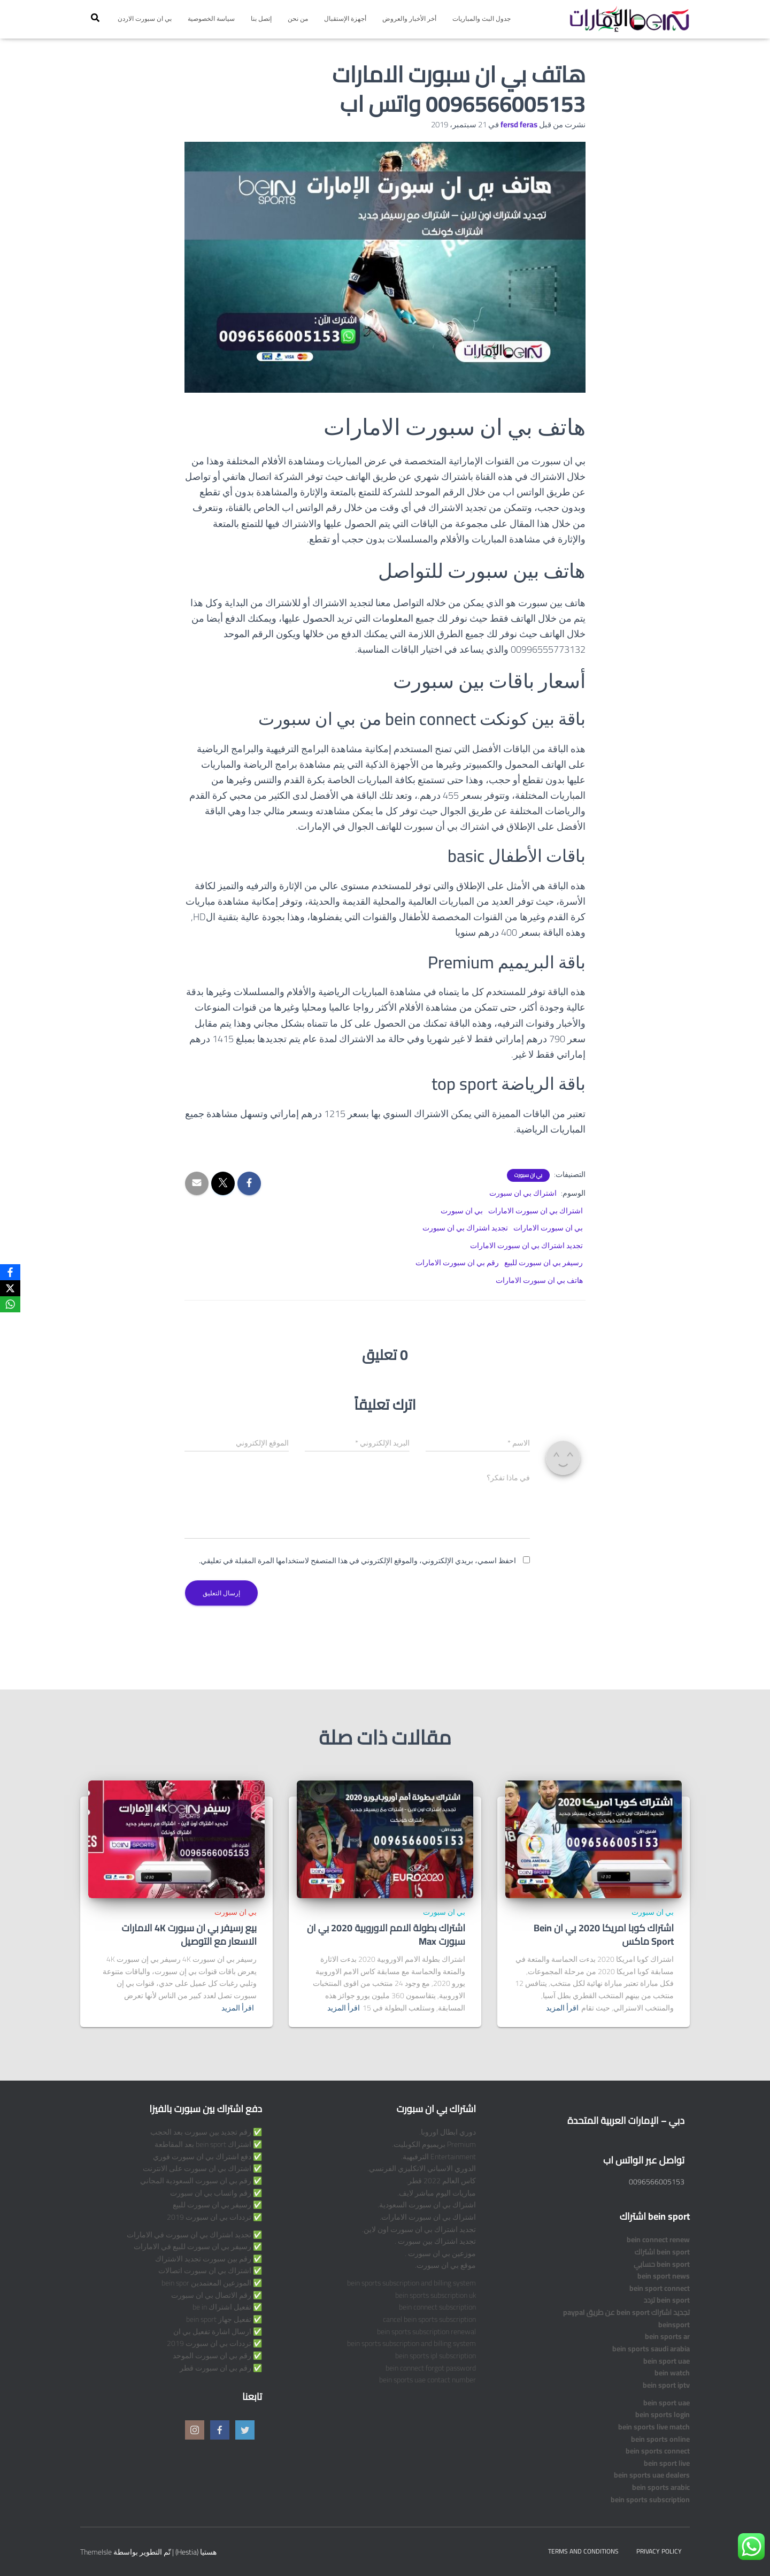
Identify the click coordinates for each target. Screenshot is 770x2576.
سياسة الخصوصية (211, 18)
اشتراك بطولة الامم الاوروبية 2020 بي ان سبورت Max (386, 1934)
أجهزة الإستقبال (345, 18)
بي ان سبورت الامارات (548, 1228)
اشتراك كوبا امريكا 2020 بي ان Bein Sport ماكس (604, 1934)
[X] (10, 1288)
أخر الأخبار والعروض (409, 18)
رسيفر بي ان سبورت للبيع (543, 1263)
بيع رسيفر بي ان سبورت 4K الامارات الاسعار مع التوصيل (189, 1934)
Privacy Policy (659, 2551)
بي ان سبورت (528, 1175)
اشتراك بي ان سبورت (523, 1193)
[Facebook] (10, 1272)
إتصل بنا (261, 18)
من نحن (298, 18)
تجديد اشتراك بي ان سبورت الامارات (526, 1245)
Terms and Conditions (583, 2551)
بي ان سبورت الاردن (145, 18)
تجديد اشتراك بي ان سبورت (465, 1228)
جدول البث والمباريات (481, 18)
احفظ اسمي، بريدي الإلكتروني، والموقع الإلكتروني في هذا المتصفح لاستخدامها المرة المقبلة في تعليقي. (357, 1561)
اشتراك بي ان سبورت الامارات (535, 1211)
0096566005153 (656, 2182)
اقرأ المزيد (562, 2008)
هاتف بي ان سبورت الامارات (539, 1280)
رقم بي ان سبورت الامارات (457, 1263)
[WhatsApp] (10, 1304)
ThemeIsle (96, 2552)
